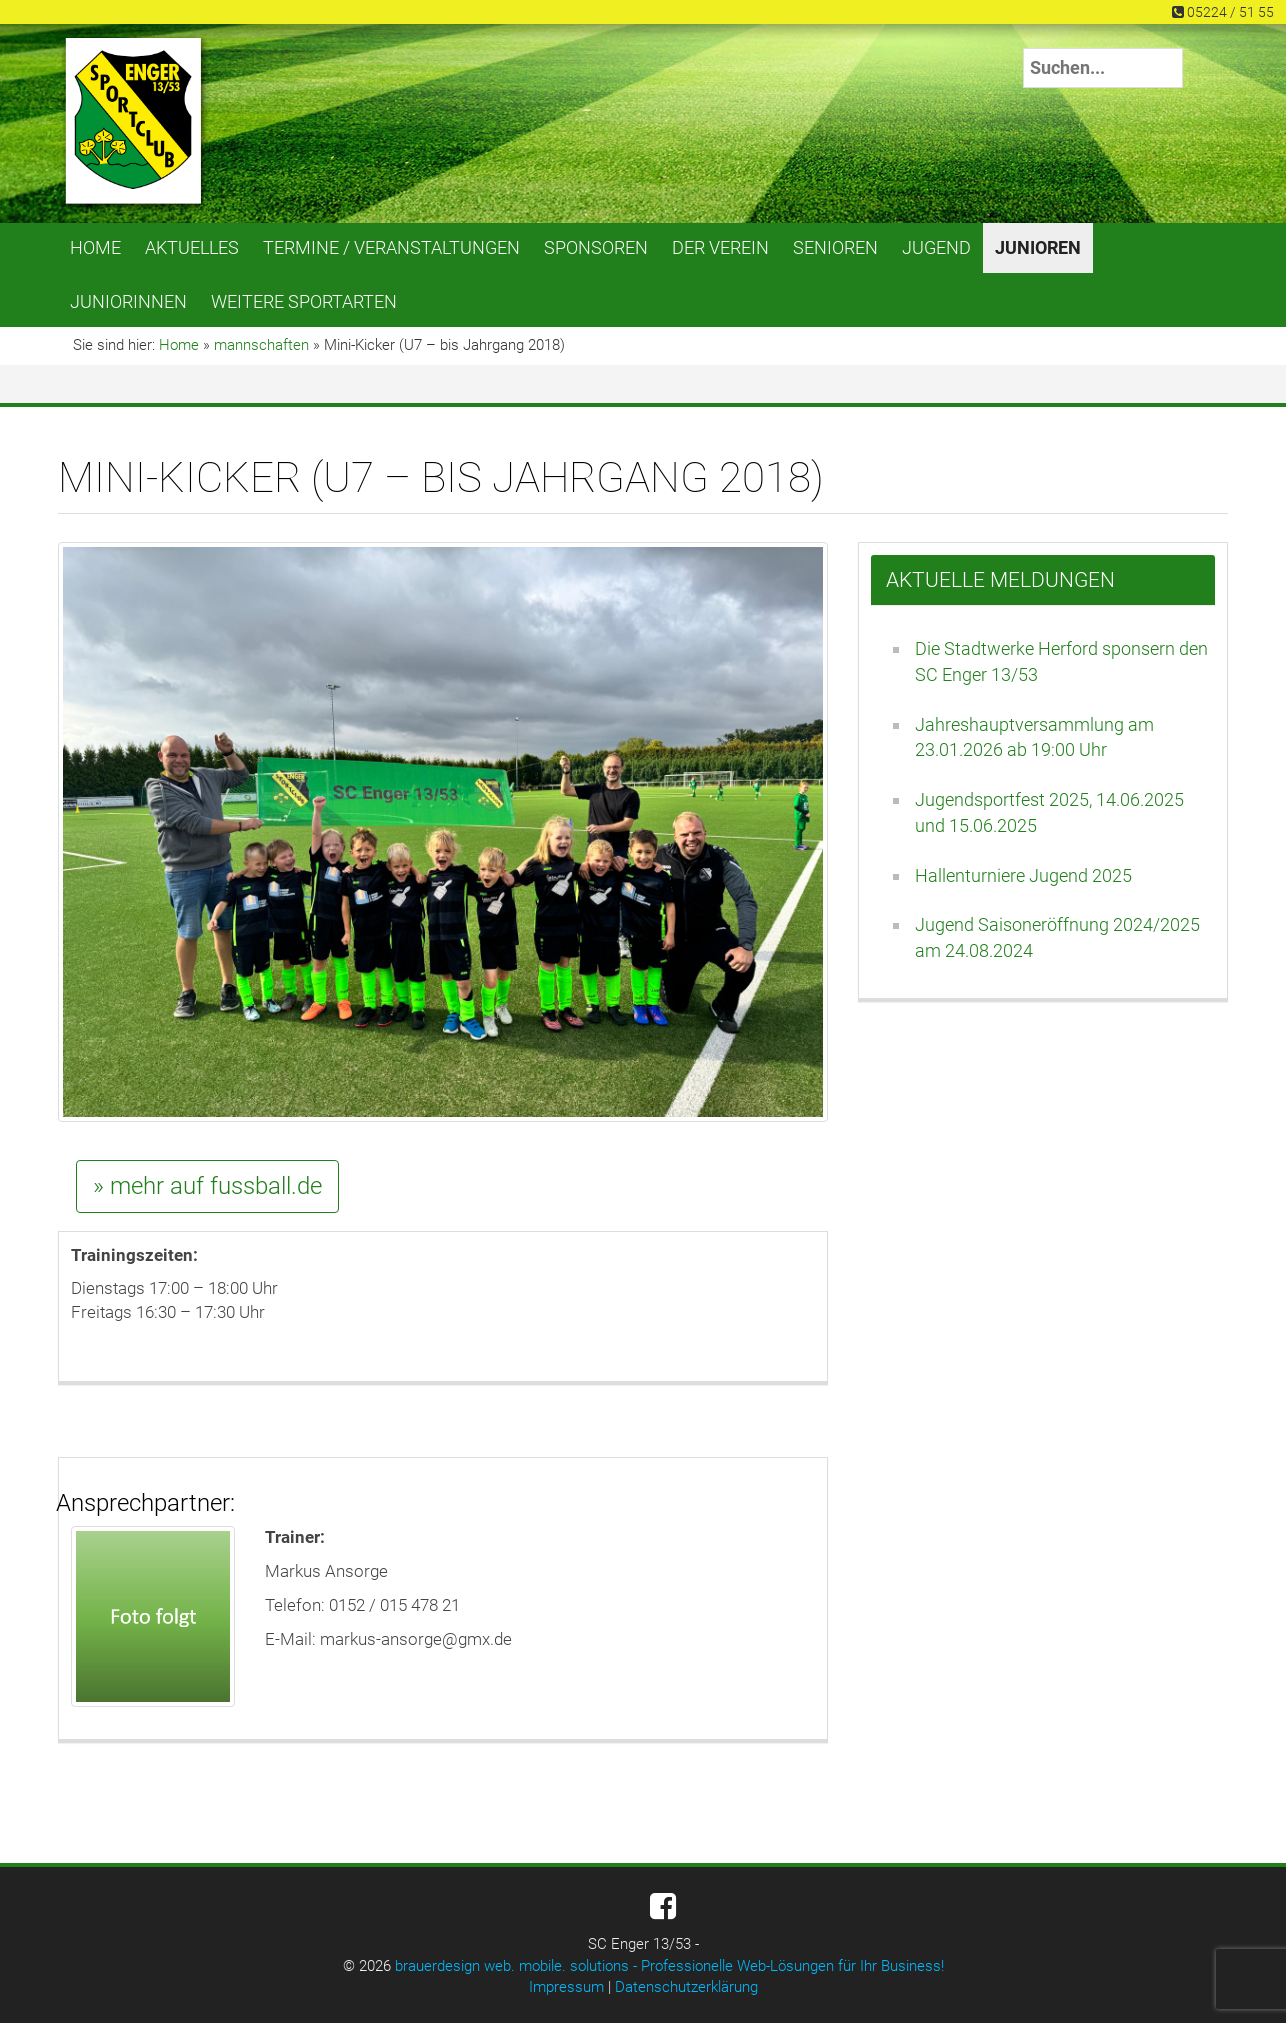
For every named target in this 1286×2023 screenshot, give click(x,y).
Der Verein (720, 247)
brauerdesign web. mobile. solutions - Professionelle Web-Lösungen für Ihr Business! (669, 1966)
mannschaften (261, 345)
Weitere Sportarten (304, 301)
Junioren (1038, 247)
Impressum (566, 1987)
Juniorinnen (128, 301)
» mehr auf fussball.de (207, 1186)
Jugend (936, 247)
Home (95, 247)
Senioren (835, 247)
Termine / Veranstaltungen (391, 247)
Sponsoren (596, 247)
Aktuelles (192, 247)
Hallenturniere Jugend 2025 (1023, 875)
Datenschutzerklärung (686, 1987)
